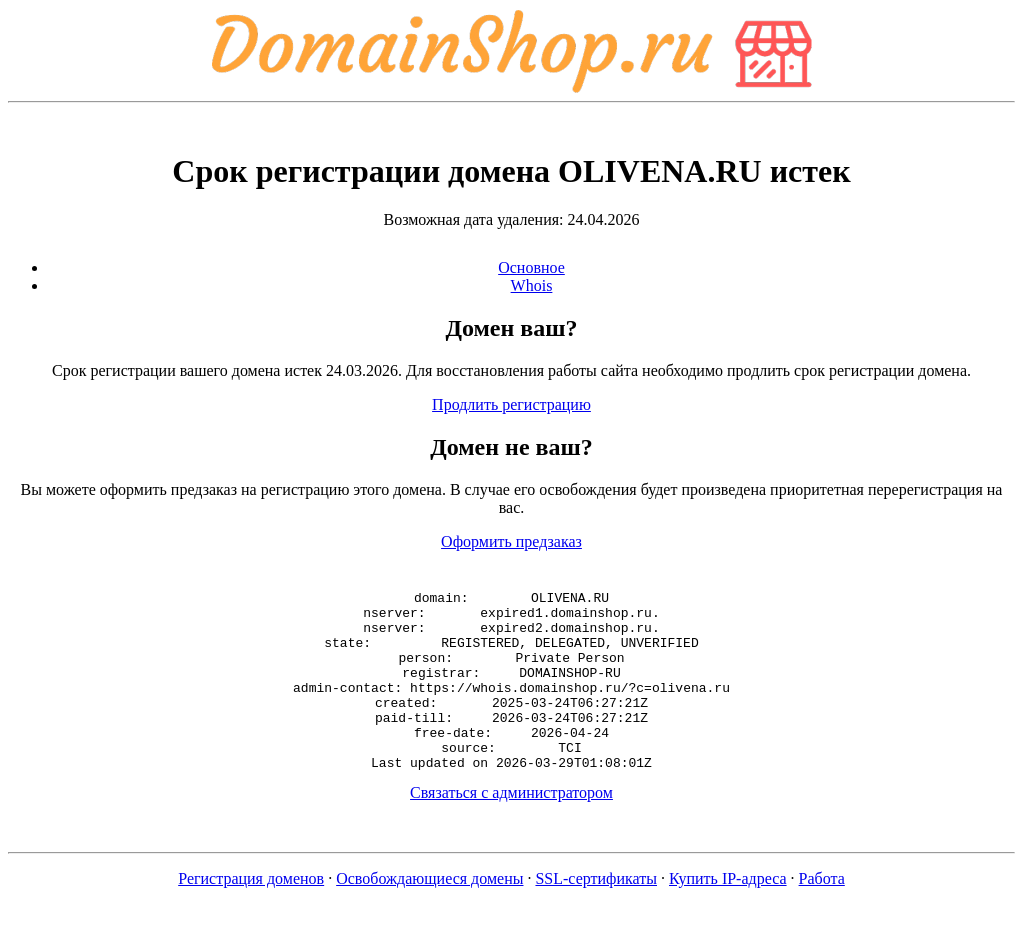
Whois (532, 285)
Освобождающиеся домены (429, 914)
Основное (531, 267)
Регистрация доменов (251, 914)
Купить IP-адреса (728, 914)
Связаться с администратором (511, 828)
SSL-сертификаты (596, 914)
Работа (822, 914)
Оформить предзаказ (511, 541)
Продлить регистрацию (511, 404)
